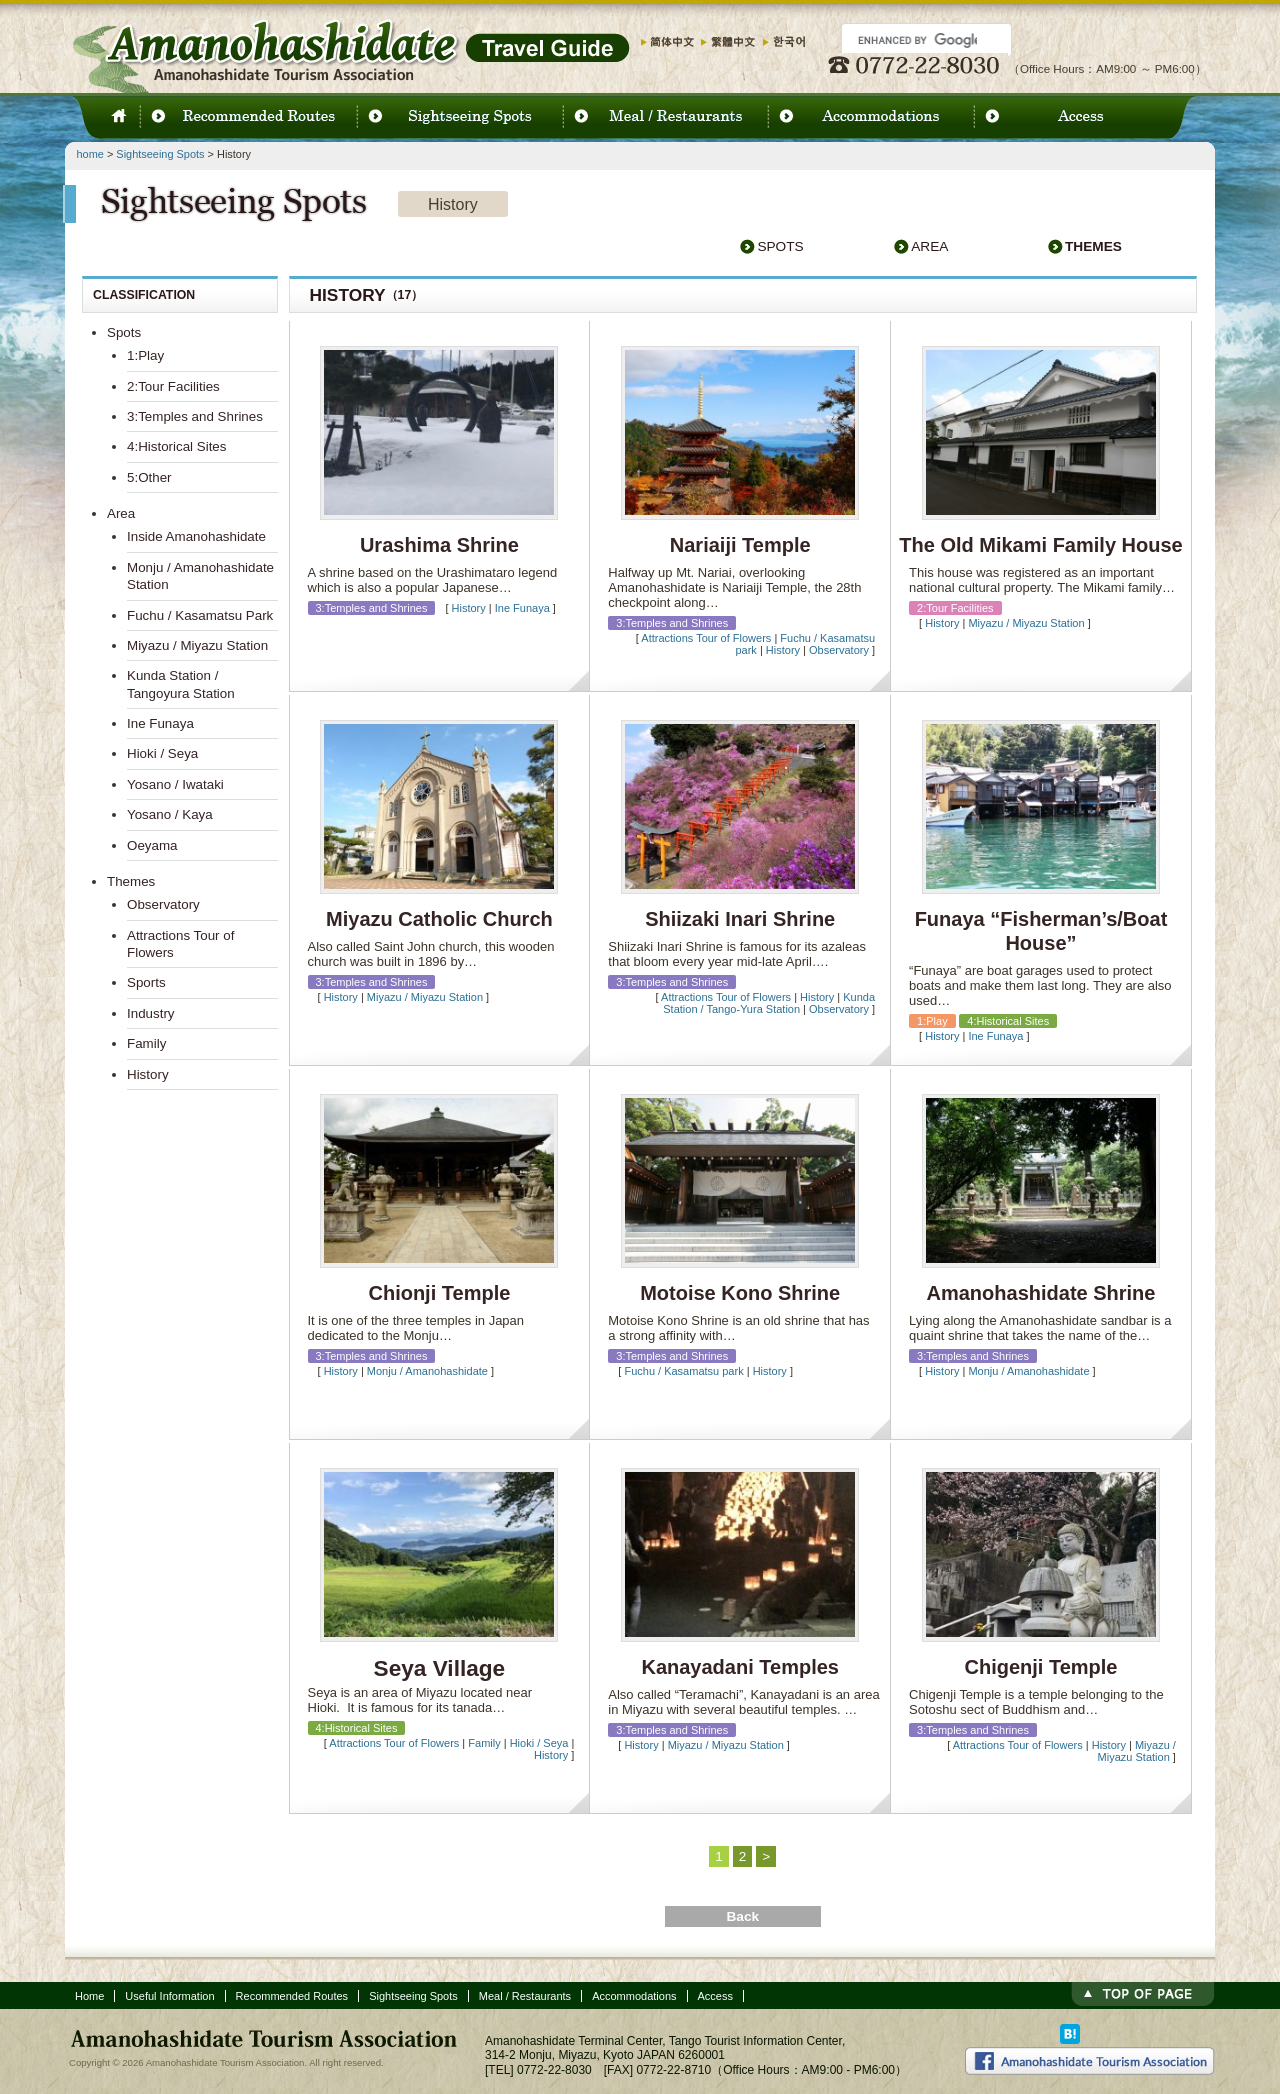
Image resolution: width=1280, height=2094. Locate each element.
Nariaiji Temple (740, 545)
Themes (1093, 246)
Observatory (839, 650)
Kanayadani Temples (739, 1667)
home (90, 154)
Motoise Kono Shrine (740, 1293)
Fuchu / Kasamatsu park (683, 1371)
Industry (151, 1013)
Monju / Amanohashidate (427, 1371)
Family (484, 1743)
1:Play (145, 355)
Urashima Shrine (439, 545)
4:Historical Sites (177, 446)
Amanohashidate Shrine (1041, 1293)
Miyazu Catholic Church (439, 919)
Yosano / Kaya (170, 814)
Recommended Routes (292, 1996)
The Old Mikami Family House (1040, 545)
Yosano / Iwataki (175, 784)
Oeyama (152, 845)
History (469, 608)
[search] (917, 40)
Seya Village (440, 1668)
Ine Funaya (522, 608)
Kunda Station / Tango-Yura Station (769, 1003)
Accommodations (634, 1996)
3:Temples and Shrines (195, 416)
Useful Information (169, 1996)
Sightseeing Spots (160, 154)
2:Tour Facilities (173, 386)
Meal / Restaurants (525, 1996)
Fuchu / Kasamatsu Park (200, 615)
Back (742, 1916)
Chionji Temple (439, 1293)
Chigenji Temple (1041, 1667)
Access (715, 1996)
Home (89, 1996)
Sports (146, 982)
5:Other (149, 477)
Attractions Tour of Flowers (706, 638)
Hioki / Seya (539, 1743)
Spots (780, 246)
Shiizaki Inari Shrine (740, 919)
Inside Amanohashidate (196, 536)
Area (929, 246)
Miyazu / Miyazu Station (1026, 623)
